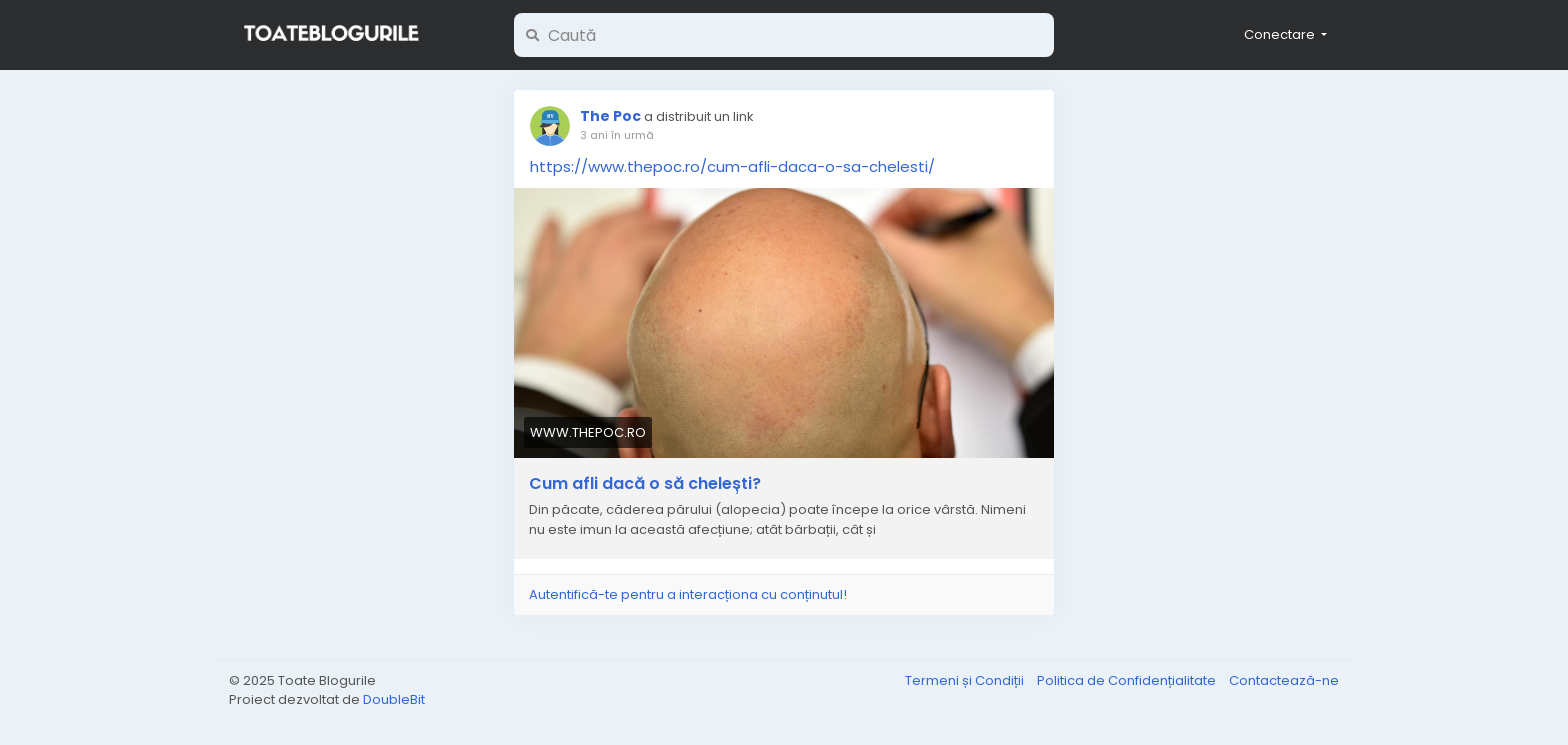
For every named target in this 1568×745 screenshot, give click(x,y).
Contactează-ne (1284, 680)
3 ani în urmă (617, 135)
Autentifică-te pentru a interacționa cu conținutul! (688, 594)
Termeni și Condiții (966, 680)
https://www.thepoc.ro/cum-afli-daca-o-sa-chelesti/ (732, 166)
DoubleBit (394, 699)
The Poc (610, 116)
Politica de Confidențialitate (1128, 680)
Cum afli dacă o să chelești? (645, 484)
